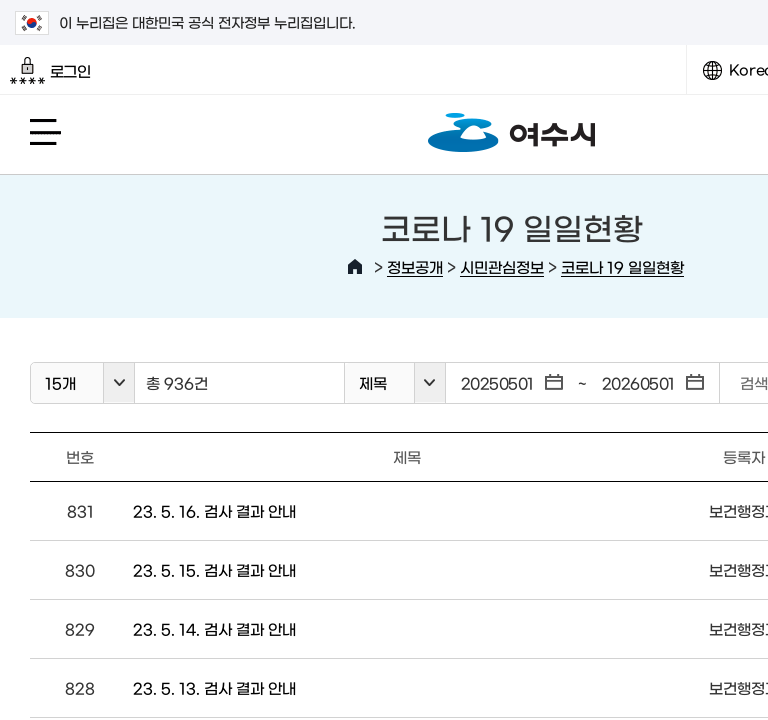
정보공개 (415, 266)
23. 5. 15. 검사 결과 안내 (214, 569)
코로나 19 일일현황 (622, 266)
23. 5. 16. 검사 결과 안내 (214, 510)
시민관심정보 (502, 266)
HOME (355, 267)
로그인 (50, 71)
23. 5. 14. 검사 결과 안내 (214, 628)
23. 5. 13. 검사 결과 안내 (214, 687)
